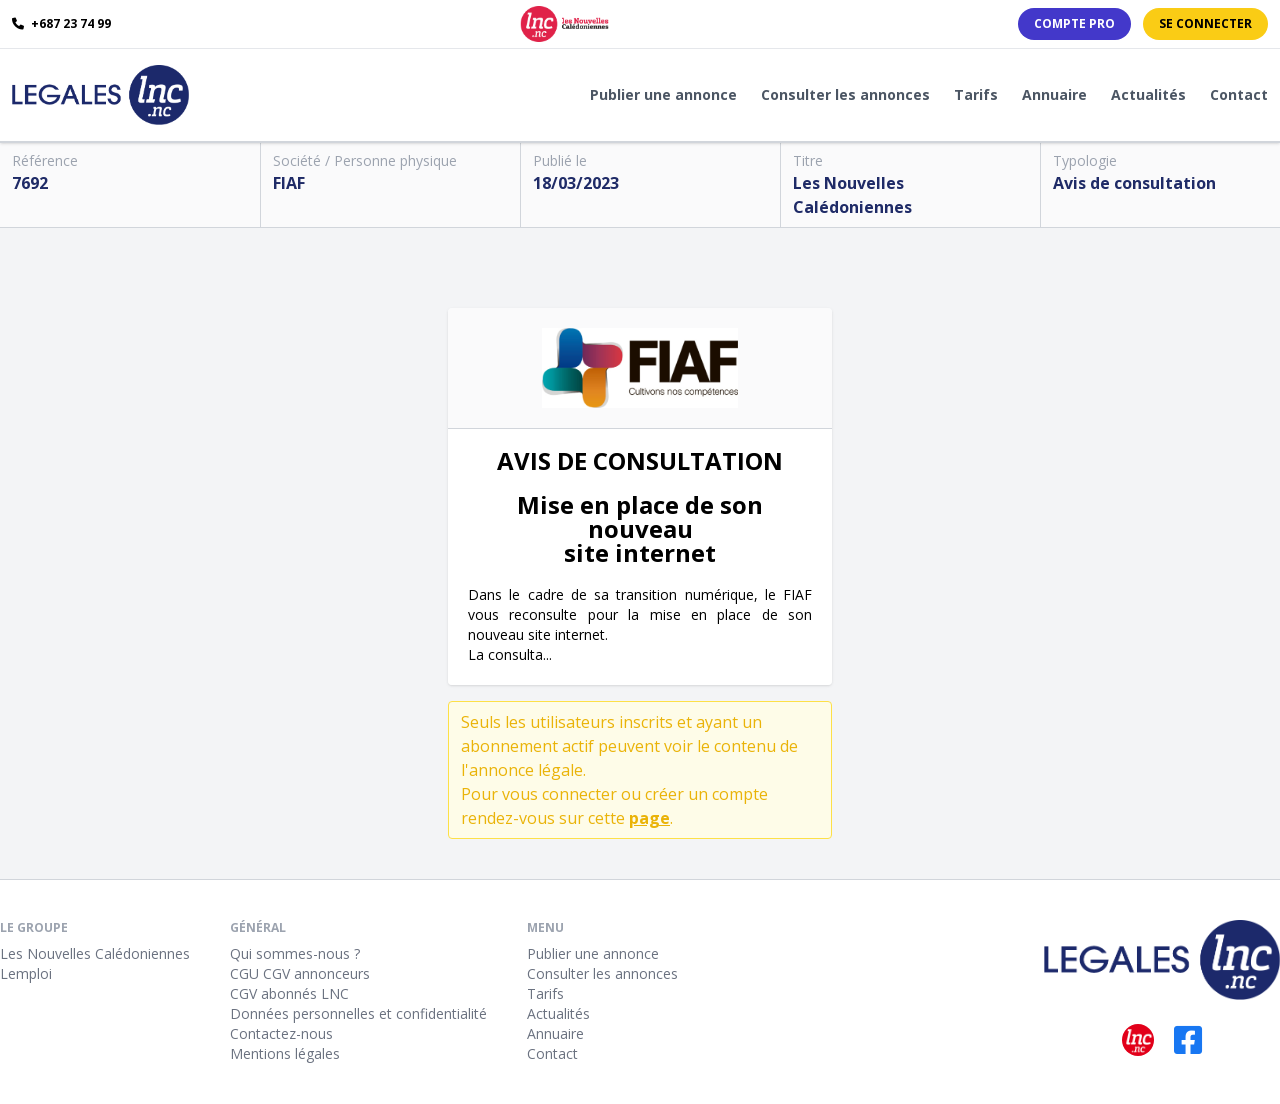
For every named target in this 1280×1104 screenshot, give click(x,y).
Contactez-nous (281, 1033)
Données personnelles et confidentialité (358, 1013)
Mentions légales (285, 1053)
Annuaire (1054, 94)
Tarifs (976, 94)
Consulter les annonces (845, 94)
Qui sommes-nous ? (295, 953)
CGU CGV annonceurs (300, 973)
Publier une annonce (663, 94)
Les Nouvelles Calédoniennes (95, 953)
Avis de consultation (1134, 183)
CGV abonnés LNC (289, 993)
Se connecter (1205, 23)
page (649, 818)
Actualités (1148, 94)
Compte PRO (1074, 23)
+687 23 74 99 (61, 24)
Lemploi (26, 973)
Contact (1239, 94)
